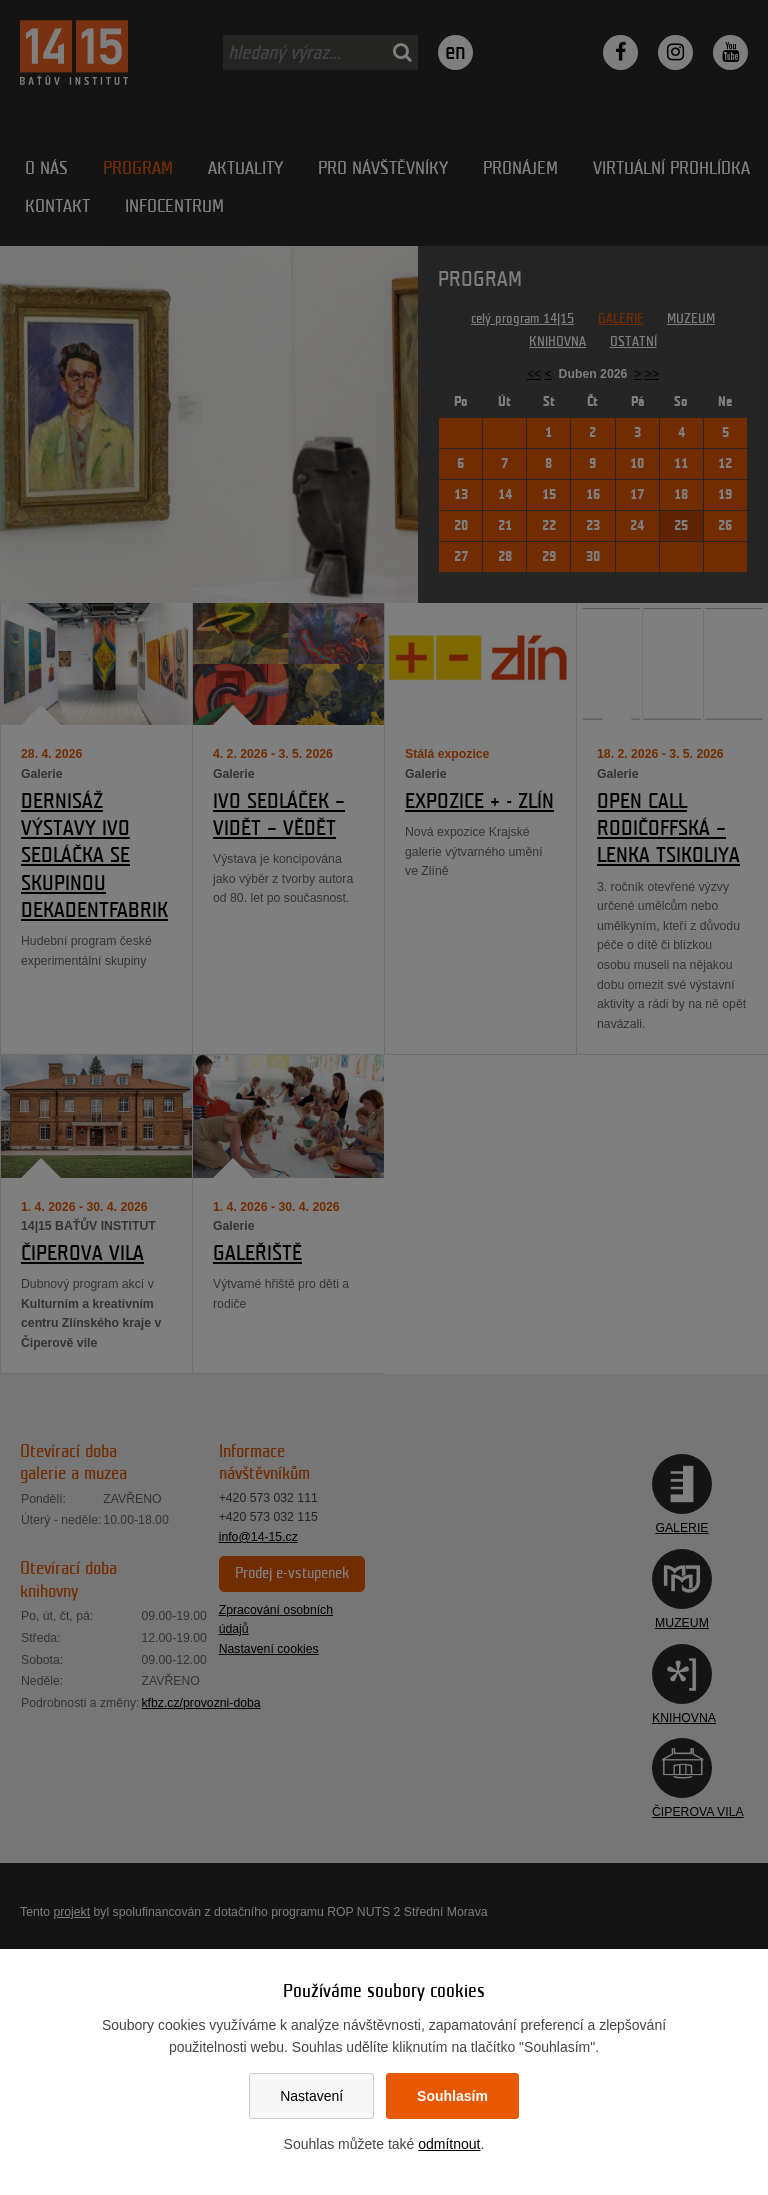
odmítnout (449, 2144)
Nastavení (311, 2096)
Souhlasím (452, 2096)
